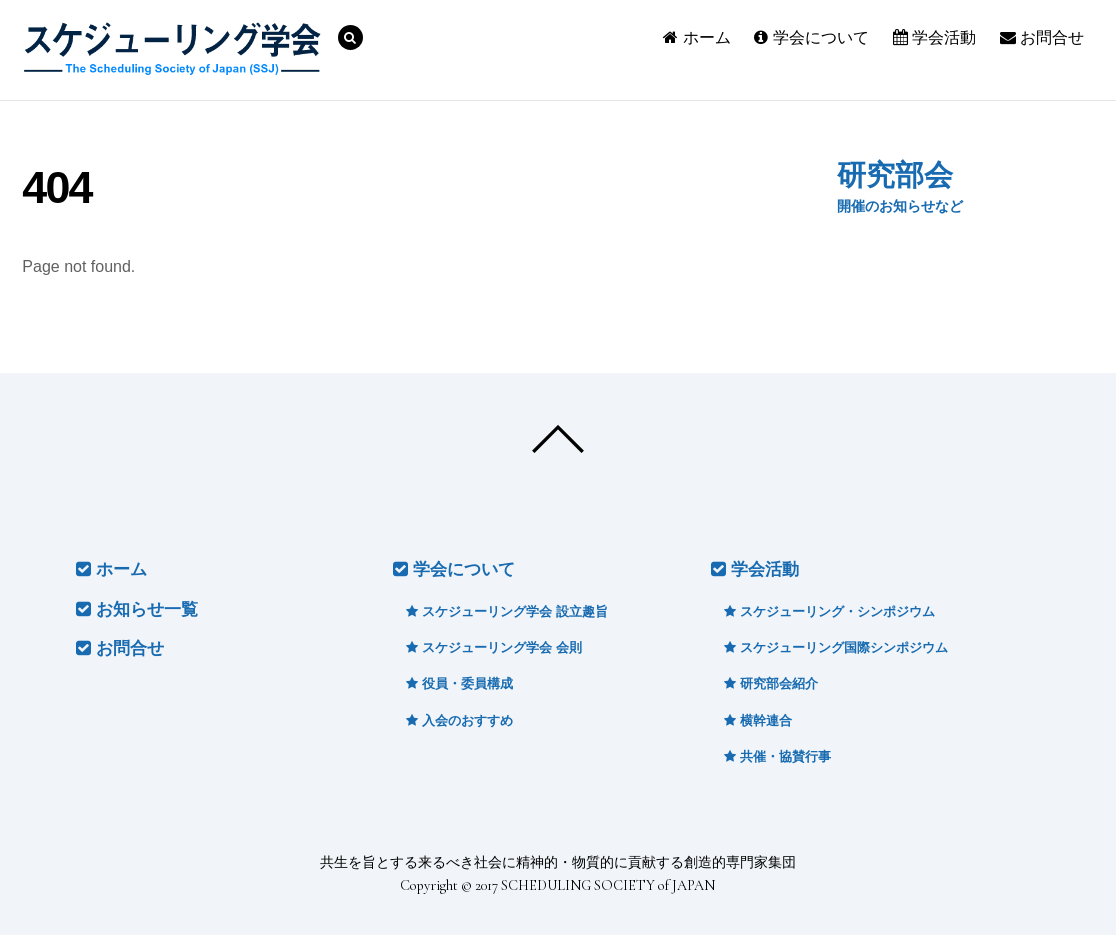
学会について (811, 37)
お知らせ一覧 (137, 609)
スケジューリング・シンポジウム (829, 611)
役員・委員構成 (459, 683)
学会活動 (934, 37)
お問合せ (1042, 37)
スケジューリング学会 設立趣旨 (506, 611)
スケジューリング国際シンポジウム (836, 647)
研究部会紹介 (771, 683)
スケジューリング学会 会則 (493, 647)
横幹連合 (758, 720)
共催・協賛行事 (777, 756)
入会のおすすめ (459, 720)
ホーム (696, 37)
